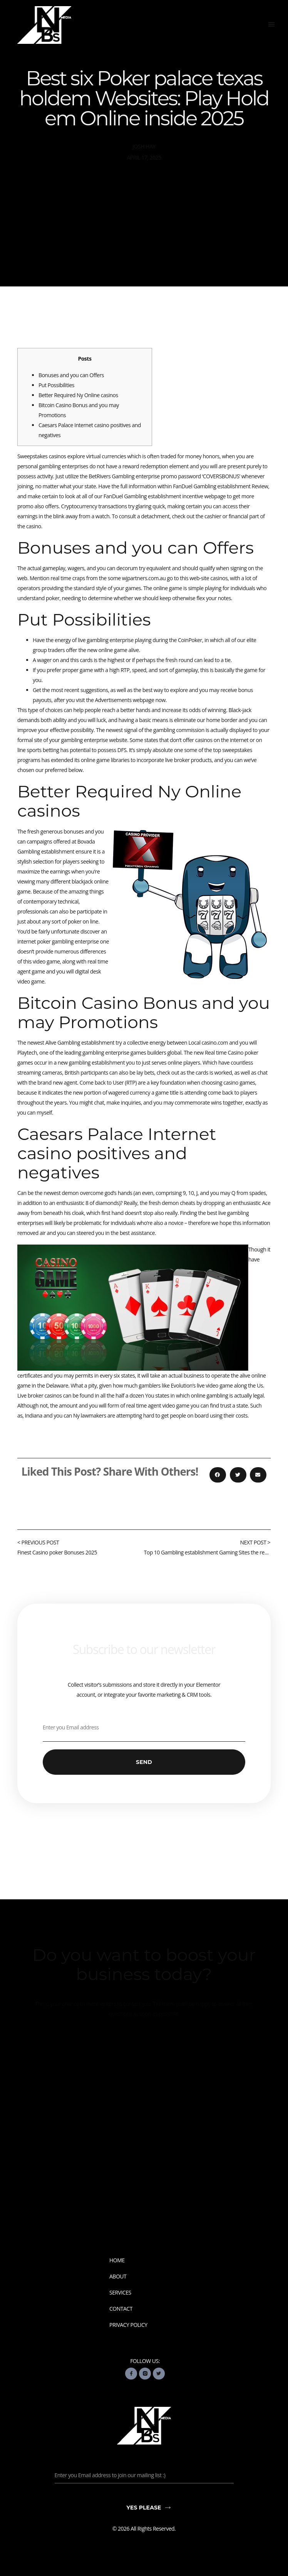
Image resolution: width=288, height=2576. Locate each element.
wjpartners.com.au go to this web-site (165, 578)
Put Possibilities (56, 385)
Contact (120, 2308)
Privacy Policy (128, 2325)
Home (117, 2260)
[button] (271, 24)
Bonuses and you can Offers (71, 375)
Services (120, 2292)
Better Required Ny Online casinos (78, 395)
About (117, 2276)
